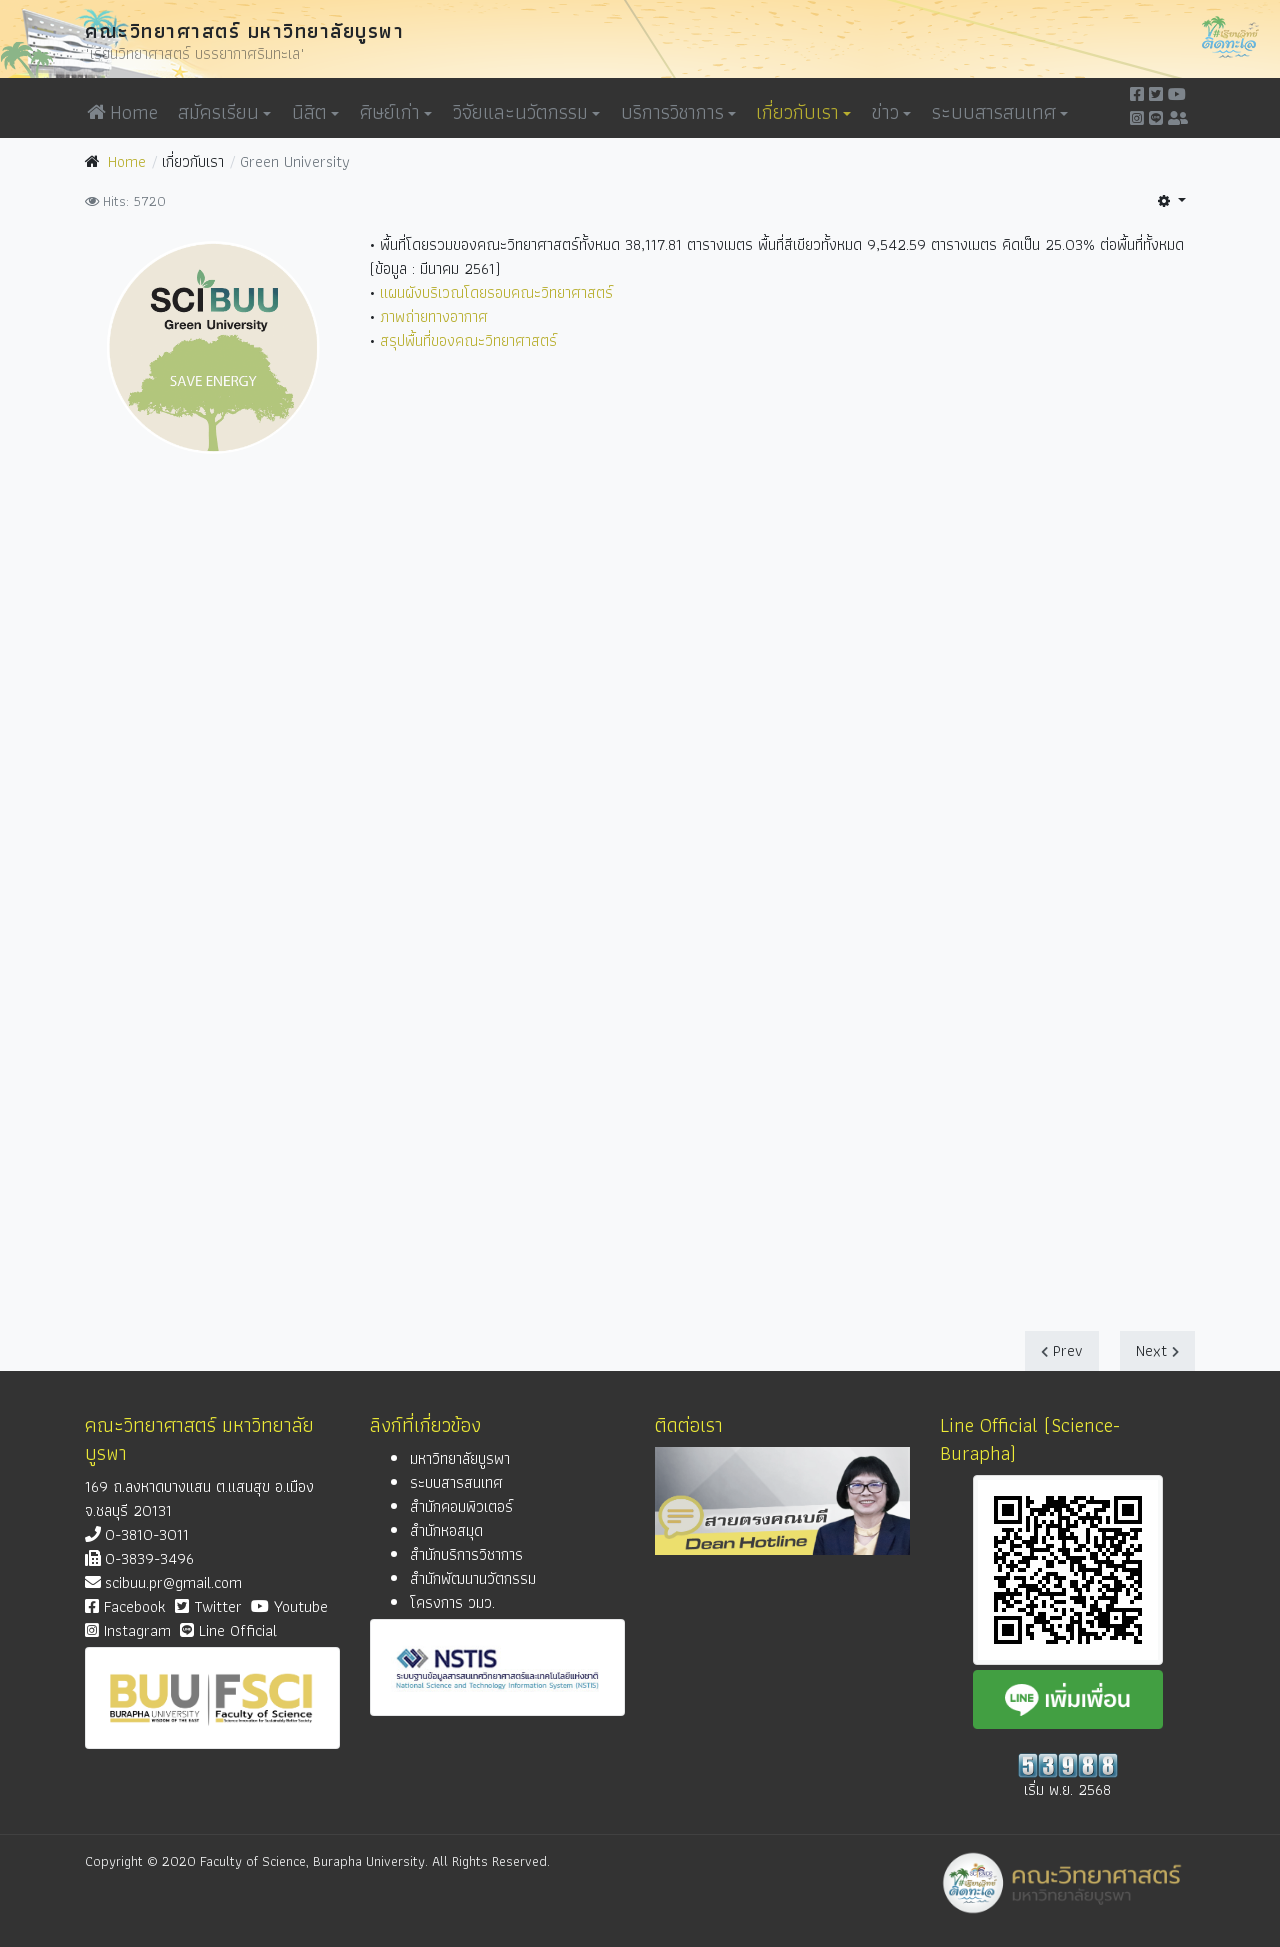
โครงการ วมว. (452, 1602)
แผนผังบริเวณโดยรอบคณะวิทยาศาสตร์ (496, 292)
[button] (687, 112)
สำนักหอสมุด (446, 1530)
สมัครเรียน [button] (224, 112)
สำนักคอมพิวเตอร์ (461, 1506)
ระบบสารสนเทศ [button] (1000, 112)
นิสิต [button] (315, 112)
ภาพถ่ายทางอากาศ (434, 316)
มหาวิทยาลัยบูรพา (460, 1458)
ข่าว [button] (891, 112)
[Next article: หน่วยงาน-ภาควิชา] (1157, 1351)
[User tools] (1172, 201)
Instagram (128, 1630)
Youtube (289, 1606)
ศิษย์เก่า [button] (396, 112)
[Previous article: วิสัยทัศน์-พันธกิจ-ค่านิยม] (1062, 1351)
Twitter (208, 1606)
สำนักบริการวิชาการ (466, 1554)
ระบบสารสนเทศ (456, 1482)
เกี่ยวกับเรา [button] (803, 112)
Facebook (125, 1606)
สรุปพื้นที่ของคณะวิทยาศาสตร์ (468, 340)
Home (122, 112)
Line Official (228, 1630)
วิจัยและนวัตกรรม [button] (526, 112)
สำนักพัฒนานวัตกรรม (473, 1578)
